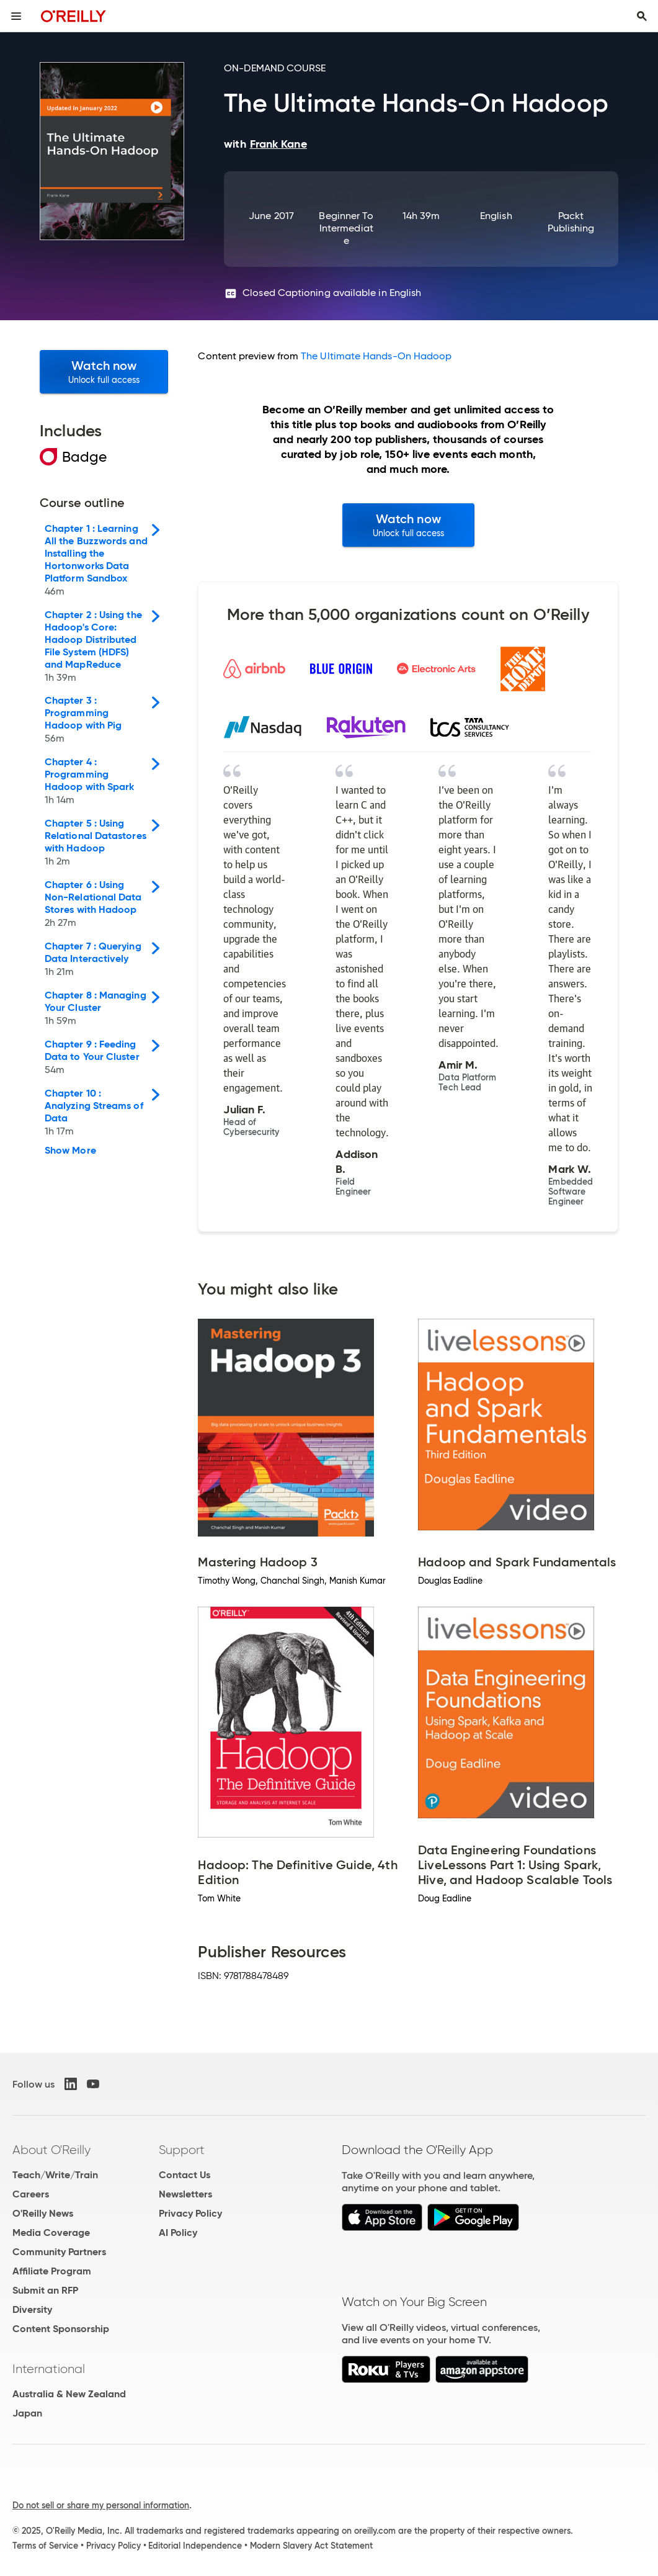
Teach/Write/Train (55, 2174)
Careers (30, 2194)
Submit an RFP (45, 2290)
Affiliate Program (51, 2271)
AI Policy (178, 2232)
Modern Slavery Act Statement (311, 2545)
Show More (70, 1151)
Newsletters (185, 2194)
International (48, 2368)
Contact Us (184, 2174)
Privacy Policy (190, 2213)
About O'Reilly (51, 2149)
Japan (27, 2413)
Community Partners (59, 2251)
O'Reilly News (42, 2213)
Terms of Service (45, 2545)
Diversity (32, 2309)
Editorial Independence (195, 2545)
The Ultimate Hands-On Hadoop (376, 356)
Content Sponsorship (60, 2328)
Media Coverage (51, 2232)
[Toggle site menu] (16, 16)
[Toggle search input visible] (642, 16)
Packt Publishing (571, 222)
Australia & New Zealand (69, 2393)
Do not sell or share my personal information (100, 2505)
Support (182, 2149)
